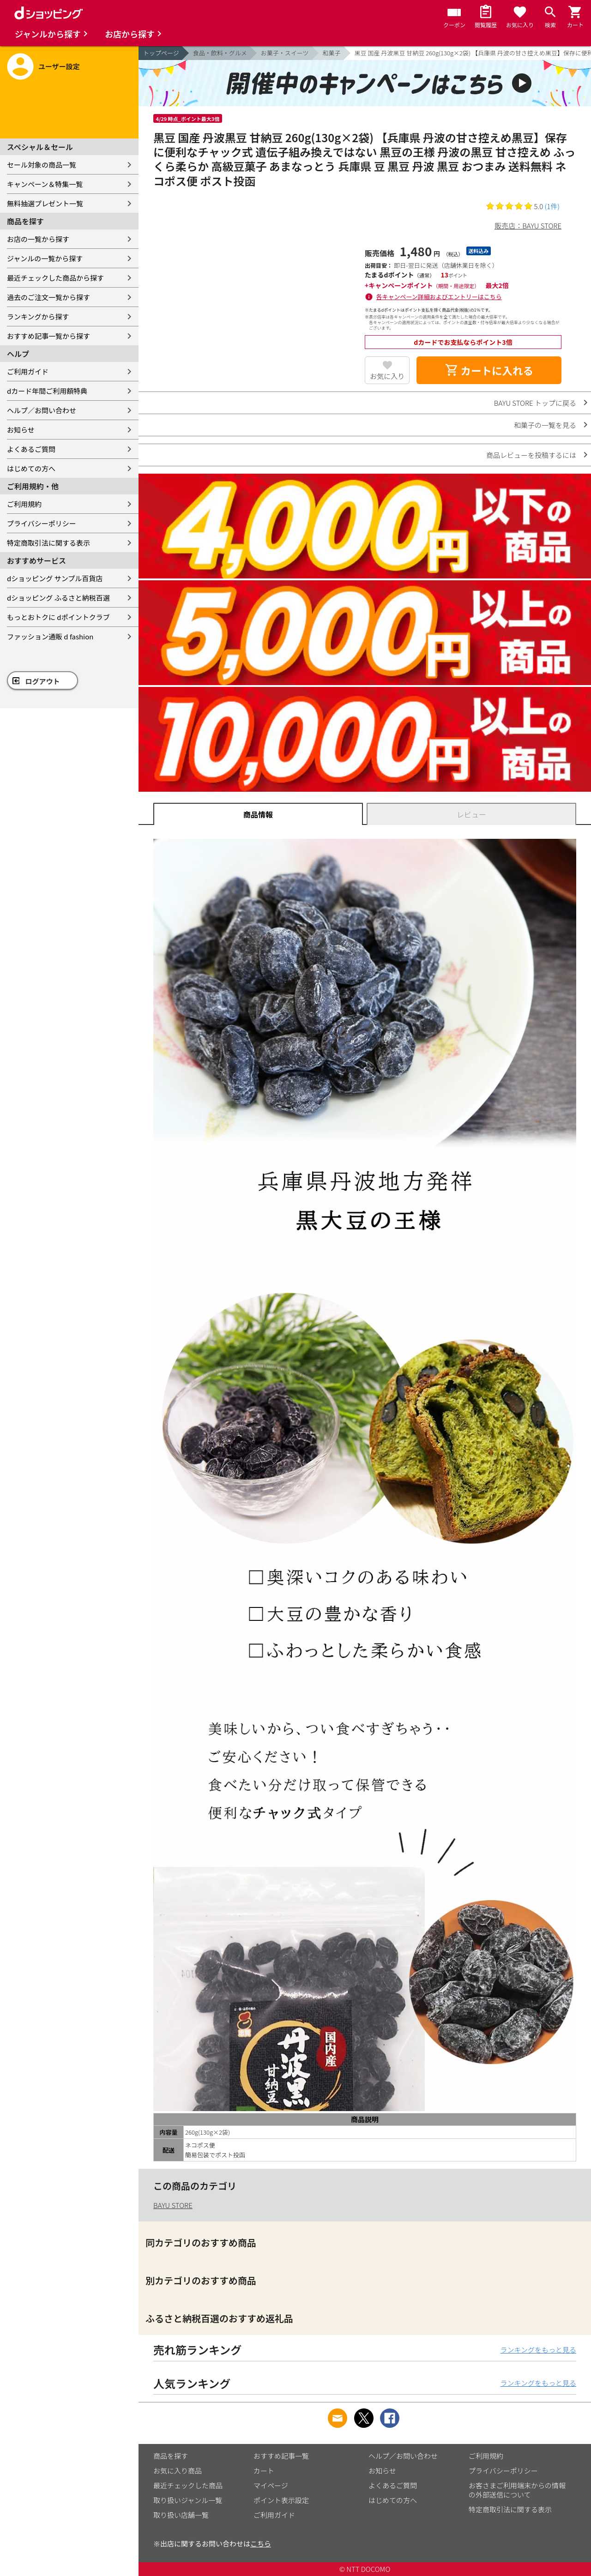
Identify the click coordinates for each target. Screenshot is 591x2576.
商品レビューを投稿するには (531, 454)
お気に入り (387, 376)
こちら (260, 2543)
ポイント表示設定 (281, 2500)
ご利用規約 (24, 504)
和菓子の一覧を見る (545, 424)
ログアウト (42, 681)
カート (263, 2470)
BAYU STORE (173, 2205)
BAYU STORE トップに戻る (535, 402)
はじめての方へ (31, 468)
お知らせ (21, 429)
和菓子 (332, 52)
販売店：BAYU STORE (528, 225)
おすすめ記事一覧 (281, 2456)
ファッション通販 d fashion (50, 636)
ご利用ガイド (27, 371)
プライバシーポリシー (41, 523)
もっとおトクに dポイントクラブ (58, 617)
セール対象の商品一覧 (41, 164)
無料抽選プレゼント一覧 (45, 203)
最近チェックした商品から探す (55, 278)
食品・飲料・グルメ (220, 52)
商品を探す (170, 2456)
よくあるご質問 (31, 449)
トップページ (161, 52)
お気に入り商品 (177, 2470)
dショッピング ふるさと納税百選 (58, 597)
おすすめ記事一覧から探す (48, 336)
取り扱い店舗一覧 (181, 2515)
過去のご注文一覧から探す (48, 297)
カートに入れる (489, 370)
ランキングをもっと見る (538, 2349)
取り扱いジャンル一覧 (187, 2500)
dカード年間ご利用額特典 (47, 391)
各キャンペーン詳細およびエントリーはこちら (439, 296)
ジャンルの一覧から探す (45, 258)
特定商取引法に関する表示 (48, 543)
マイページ (270, 2485)
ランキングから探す (38, 316)
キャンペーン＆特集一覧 (45, 184)
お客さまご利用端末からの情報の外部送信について (517, 2489)
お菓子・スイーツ (285, 52)
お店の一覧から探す (38, 239)
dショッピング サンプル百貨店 (55, 578)
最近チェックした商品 (188, 2485)
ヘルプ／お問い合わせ (41, 410)
